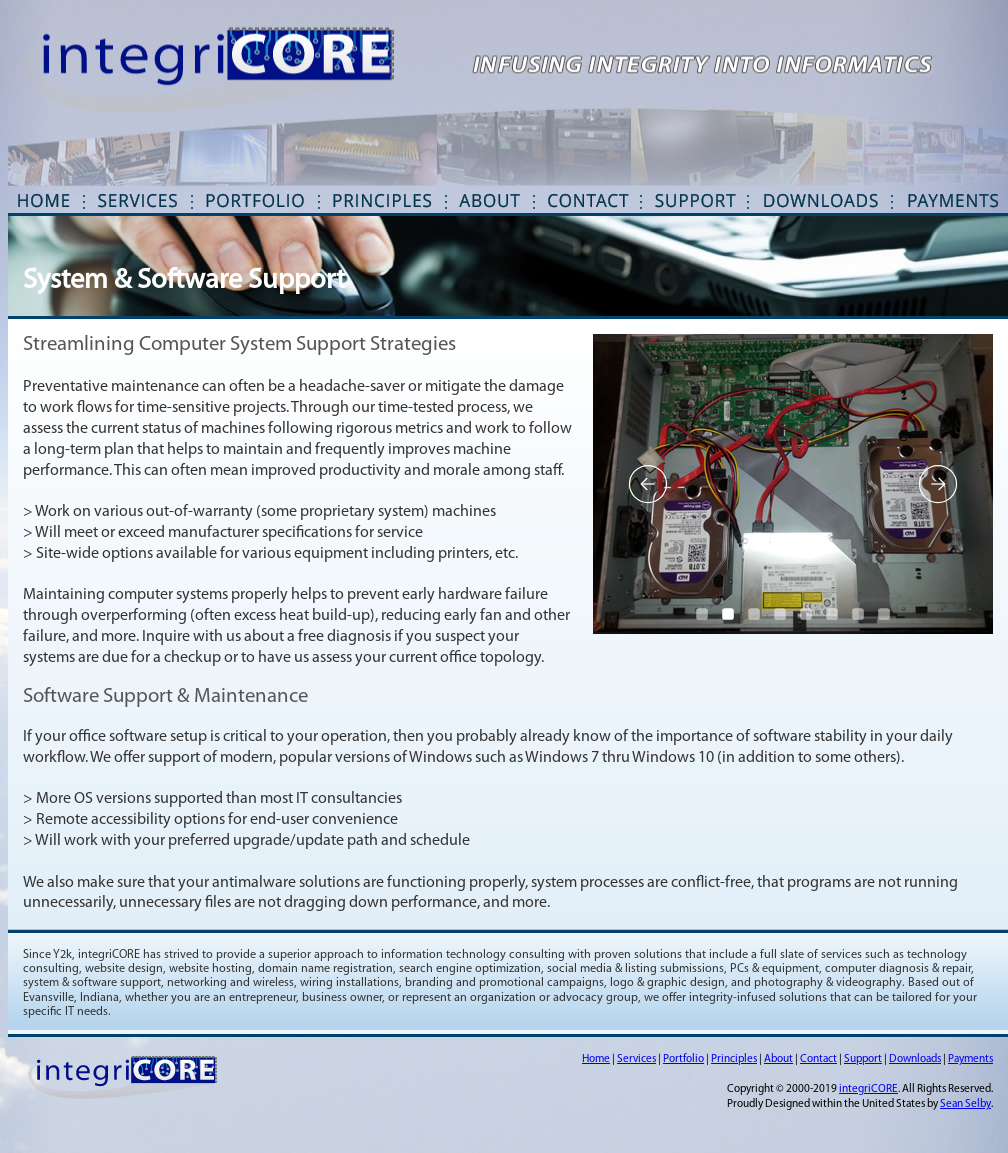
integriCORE (868, 1089)
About (778, 1059)
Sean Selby (965, 1104)
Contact (818, 1059)
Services (636, 1059)
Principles (734, 1059)
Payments (970, 1059)
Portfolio (683, 1059)
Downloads (915, 1059)
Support (863, 1059)
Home (596, 1059)
